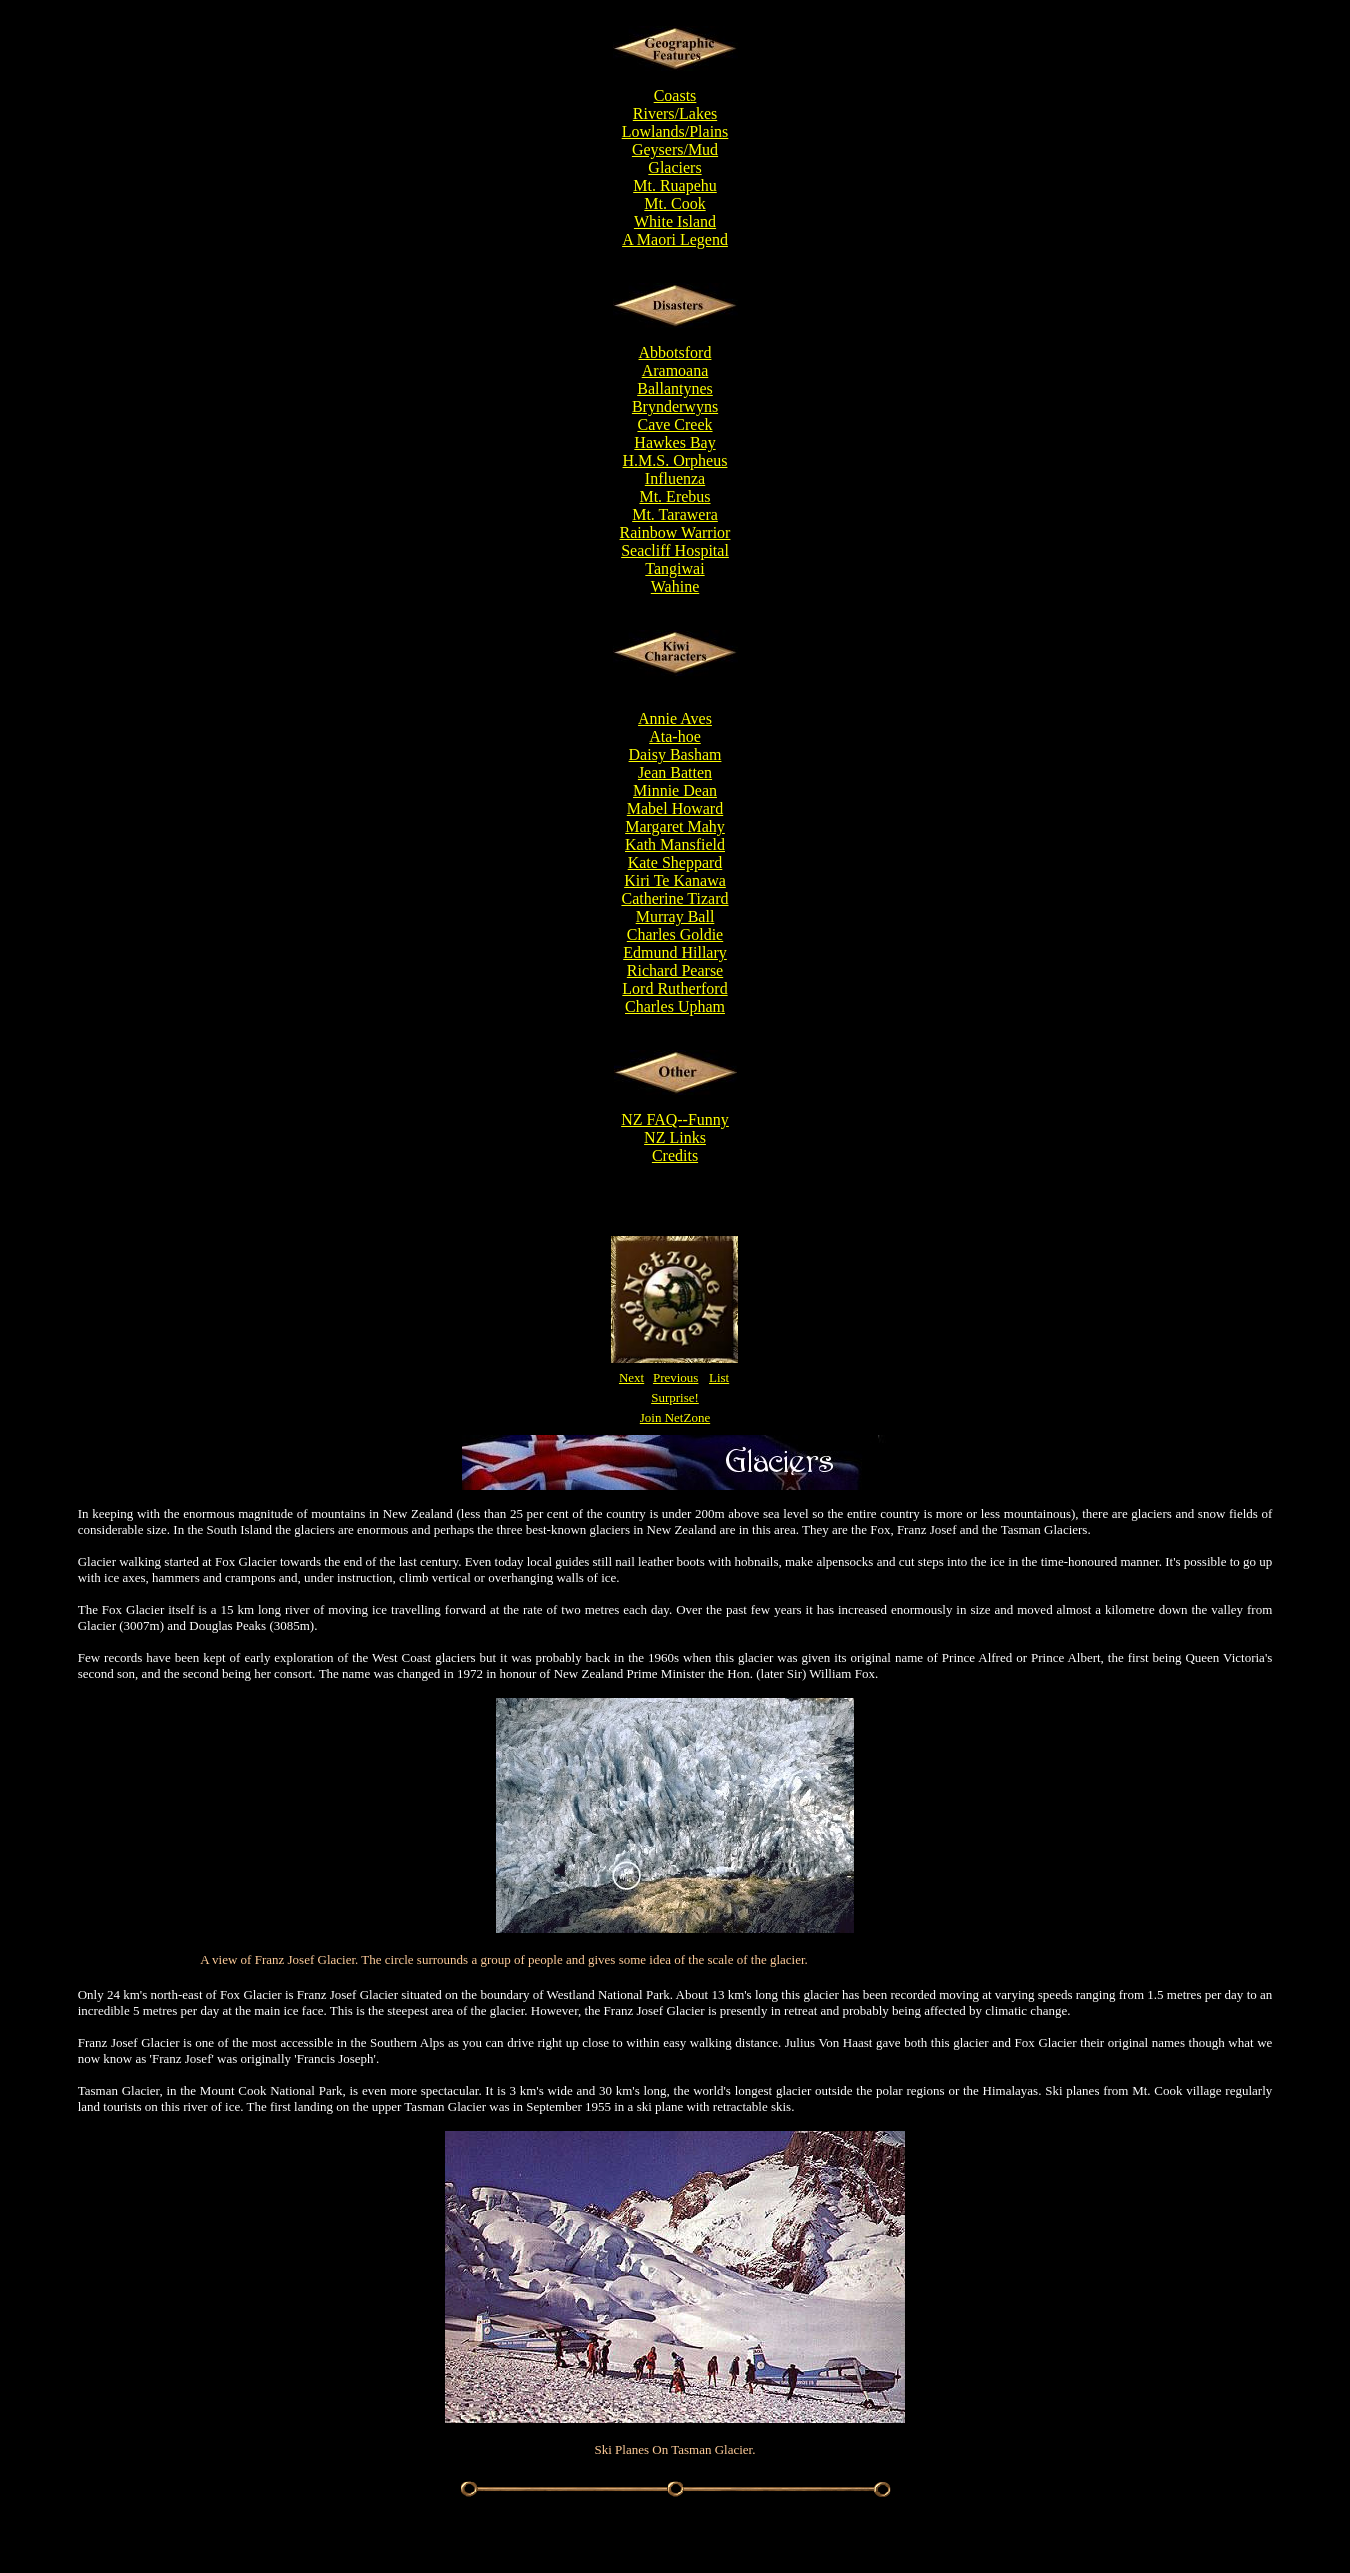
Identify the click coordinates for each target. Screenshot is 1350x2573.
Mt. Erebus (674, 496)
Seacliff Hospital (675, 550)
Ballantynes (675, 388)
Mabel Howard (675, 808)
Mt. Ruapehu (675, 185)
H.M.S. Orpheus (675, 460)
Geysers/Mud (675, 149)
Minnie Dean (675, 790)
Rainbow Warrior (675, 532)
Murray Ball (675, 916)
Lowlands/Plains (675, 131)
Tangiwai (674, 568)
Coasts (675, 95)
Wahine (675, 586)
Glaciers (674, 167)
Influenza (675, 478)
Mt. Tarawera (675, 514)
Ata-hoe (675, 736)
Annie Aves (675, 718)
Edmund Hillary (675, 952)
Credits (675, 1155)
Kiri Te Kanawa (675, 880)
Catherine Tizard (674, 898)
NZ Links (675, 1137)
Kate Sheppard (675, 862)
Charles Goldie (675, 934)
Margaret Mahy (675, 826)
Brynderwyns (675, 406)
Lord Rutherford (674, 988)
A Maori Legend (675, 239)
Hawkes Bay (674, 442)
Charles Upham (675, 1006)
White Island (675, 221)
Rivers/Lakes (675, 113)
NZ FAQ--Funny (675, 1119)
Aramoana (675, 370)
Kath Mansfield (675, 844)
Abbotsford (675, 352)
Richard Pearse (675, 970)
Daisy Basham (675, 754)
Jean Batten (675, 772)
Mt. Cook (674, 203)
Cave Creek (674, 424)
